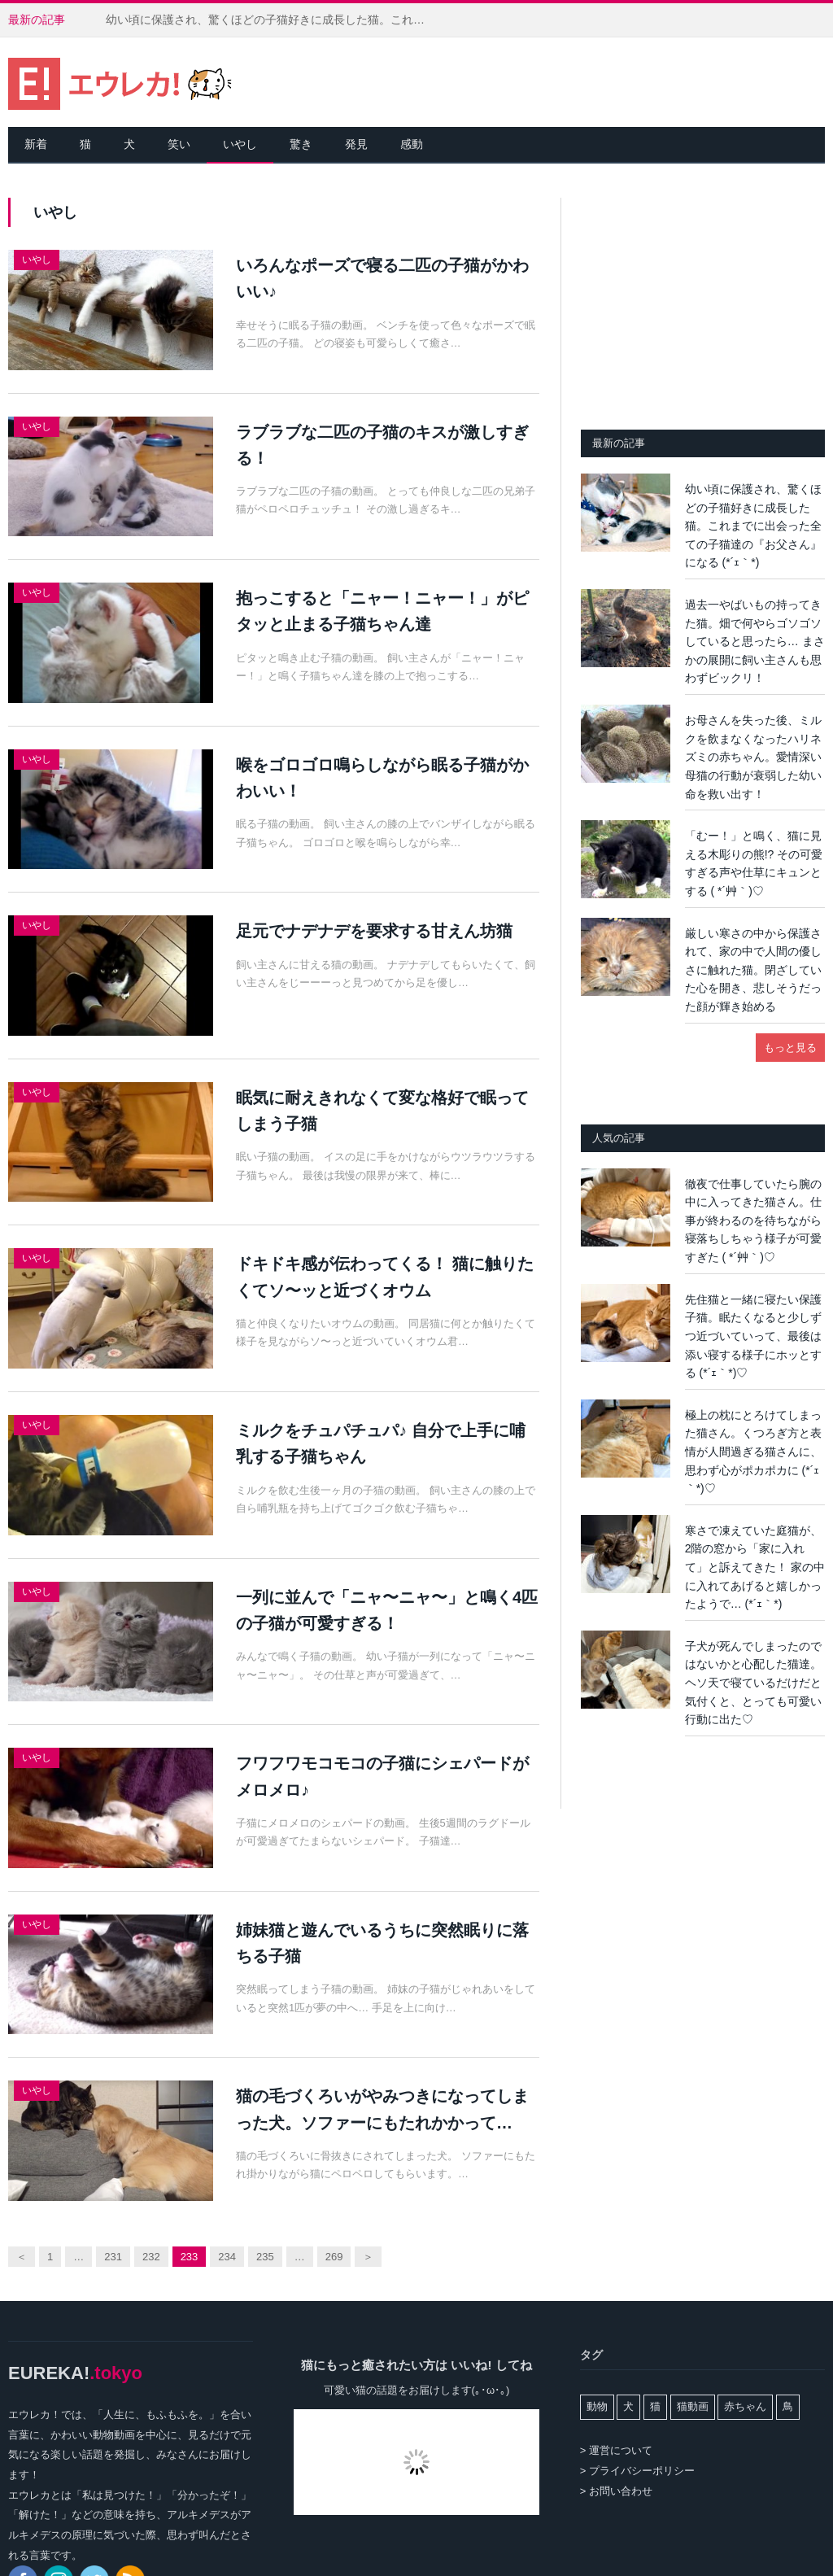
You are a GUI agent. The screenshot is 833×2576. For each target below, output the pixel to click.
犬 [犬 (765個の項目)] (628, 2406)
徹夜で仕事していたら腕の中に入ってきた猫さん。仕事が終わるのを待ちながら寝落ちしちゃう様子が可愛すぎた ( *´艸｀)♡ (753, 1220)
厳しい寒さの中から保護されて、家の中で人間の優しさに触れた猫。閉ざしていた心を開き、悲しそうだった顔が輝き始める (753, 970)
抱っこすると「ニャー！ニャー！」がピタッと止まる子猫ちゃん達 (382, 611)
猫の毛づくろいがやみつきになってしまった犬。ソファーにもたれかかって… (382, 2109)
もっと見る (790, 1047)
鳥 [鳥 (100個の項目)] (788, 2406)
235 (265, 2257)
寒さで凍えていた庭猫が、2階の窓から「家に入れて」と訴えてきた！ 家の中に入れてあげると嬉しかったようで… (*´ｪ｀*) (755, 1567)
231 (113, 2257)
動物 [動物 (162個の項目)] (597, 2406)
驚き (301, 144)
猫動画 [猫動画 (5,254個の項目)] (693, 2406)
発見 (356, 144)
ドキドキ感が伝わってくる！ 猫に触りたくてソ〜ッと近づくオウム (385, 1277)
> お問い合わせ (616, 2491)
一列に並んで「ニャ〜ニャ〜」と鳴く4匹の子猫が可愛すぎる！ (387, 1610)
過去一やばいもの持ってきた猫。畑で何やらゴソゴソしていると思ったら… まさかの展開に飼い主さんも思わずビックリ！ (755, 641)
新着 (35, 144)
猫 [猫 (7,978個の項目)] (655, 2406)
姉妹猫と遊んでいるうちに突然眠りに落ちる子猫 (382, 1943)
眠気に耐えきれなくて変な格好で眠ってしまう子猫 (382, 1111)
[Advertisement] (703, 299)
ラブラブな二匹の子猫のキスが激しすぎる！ (382, 445)
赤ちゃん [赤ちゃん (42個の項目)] (745, 2406)
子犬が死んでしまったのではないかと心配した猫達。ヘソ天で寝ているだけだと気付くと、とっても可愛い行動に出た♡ (753, 1682)
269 (334, 2257)
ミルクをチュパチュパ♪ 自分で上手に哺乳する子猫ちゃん (381, 1443)
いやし (240, 144)
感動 (411, 144)
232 (151, 2257)
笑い (179, 144)
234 (227, 2257)
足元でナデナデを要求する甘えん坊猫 (374, 931)
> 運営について (616, 2450)
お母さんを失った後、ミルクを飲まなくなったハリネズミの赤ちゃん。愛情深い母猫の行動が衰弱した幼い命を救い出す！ (753, 757)
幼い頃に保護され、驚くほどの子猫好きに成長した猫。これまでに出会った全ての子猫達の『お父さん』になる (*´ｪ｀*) (272, 19)
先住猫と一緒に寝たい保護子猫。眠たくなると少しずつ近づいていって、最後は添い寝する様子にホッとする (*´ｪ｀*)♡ (753, 1336)
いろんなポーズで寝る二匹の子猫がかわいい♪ (382, 278)
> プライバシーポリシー (637, 2471)
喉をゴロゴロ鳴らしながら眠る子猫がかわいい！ (382, 778)
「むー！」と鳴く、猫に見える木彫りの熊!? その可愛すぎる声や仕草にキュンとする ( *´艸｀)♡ (754, 863)
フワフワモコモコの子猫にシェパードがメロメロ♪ (382, 1776)
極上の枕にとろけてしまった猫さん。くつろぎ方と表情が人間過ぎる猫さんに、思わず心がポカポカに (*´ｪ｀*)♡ (753, 1451)
